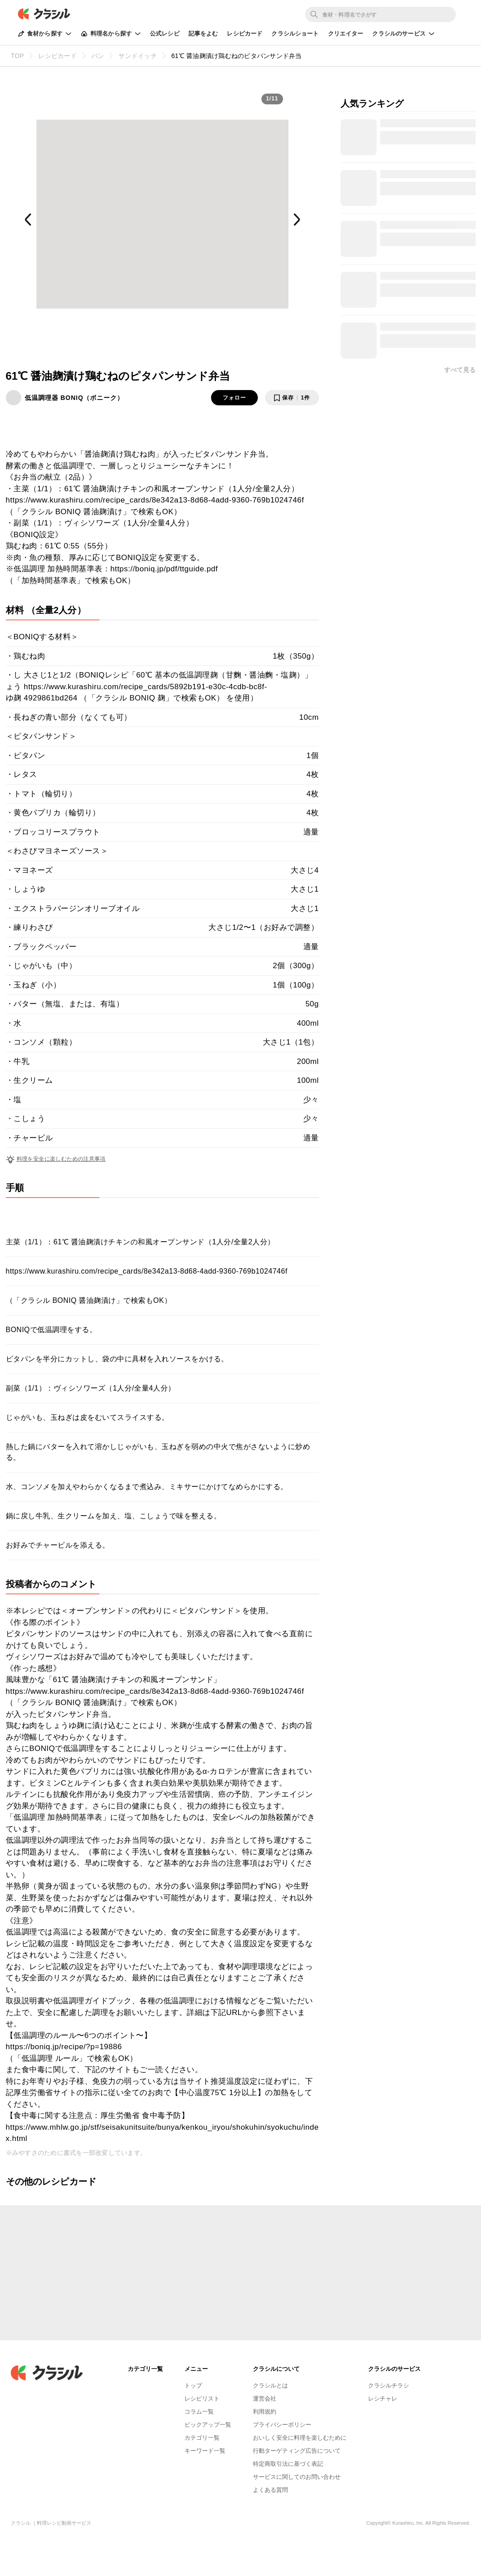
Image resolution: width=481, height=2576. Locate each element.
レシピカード (244, 33)
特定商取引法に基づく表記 (288, 2463)
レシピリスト (202, 2398)
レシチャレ (382, 2398)
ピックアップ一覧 (207, 2424)
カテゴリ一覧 (202, 2437)
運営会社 (264, 2398)
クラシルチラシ (388, 2385)
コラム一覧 (199, 2411)
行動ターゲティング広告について (297, 2450)
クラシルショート (295, 33)
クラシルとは (270, 2385)
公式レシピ (165, 33)
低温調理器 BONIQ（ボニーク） (74, 397)
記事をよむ (203, 33)
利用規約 (264, 2411)
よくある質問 (270, 2489)
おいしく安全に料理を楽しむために (299, 2437)
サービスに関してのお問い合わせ (297, 2476)
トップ (193, 2385)
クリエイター (346, 33)
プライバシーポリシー (282, 2424)
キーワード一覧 (204, 2450)
